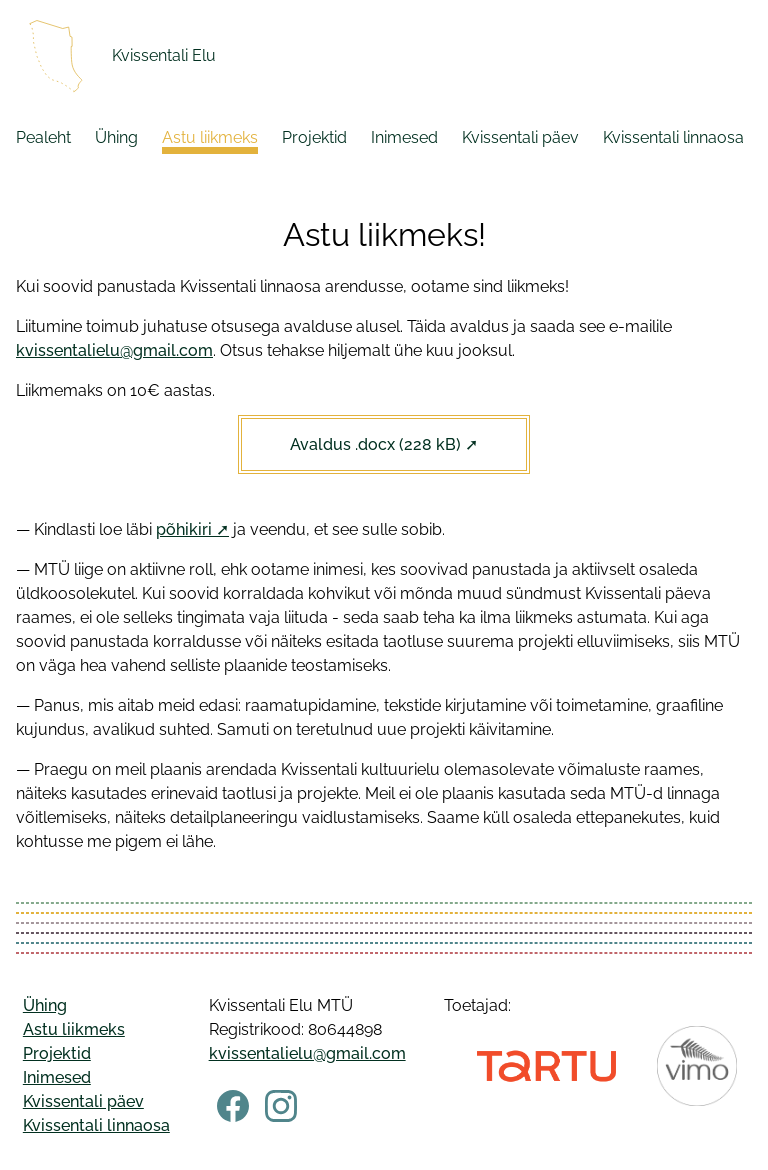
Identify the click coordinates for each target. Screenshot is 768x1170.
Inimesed (404, 137)
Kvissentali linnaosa (673, 137)
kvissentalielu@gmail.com (114, 350)
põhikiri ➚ (192, 529)
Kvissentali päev (520, 137)
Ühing (116, 137)
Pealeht (43, 137)
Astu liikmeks (210, 137)
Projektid (314, 137)
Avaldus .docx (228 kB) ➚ (384, 444)
